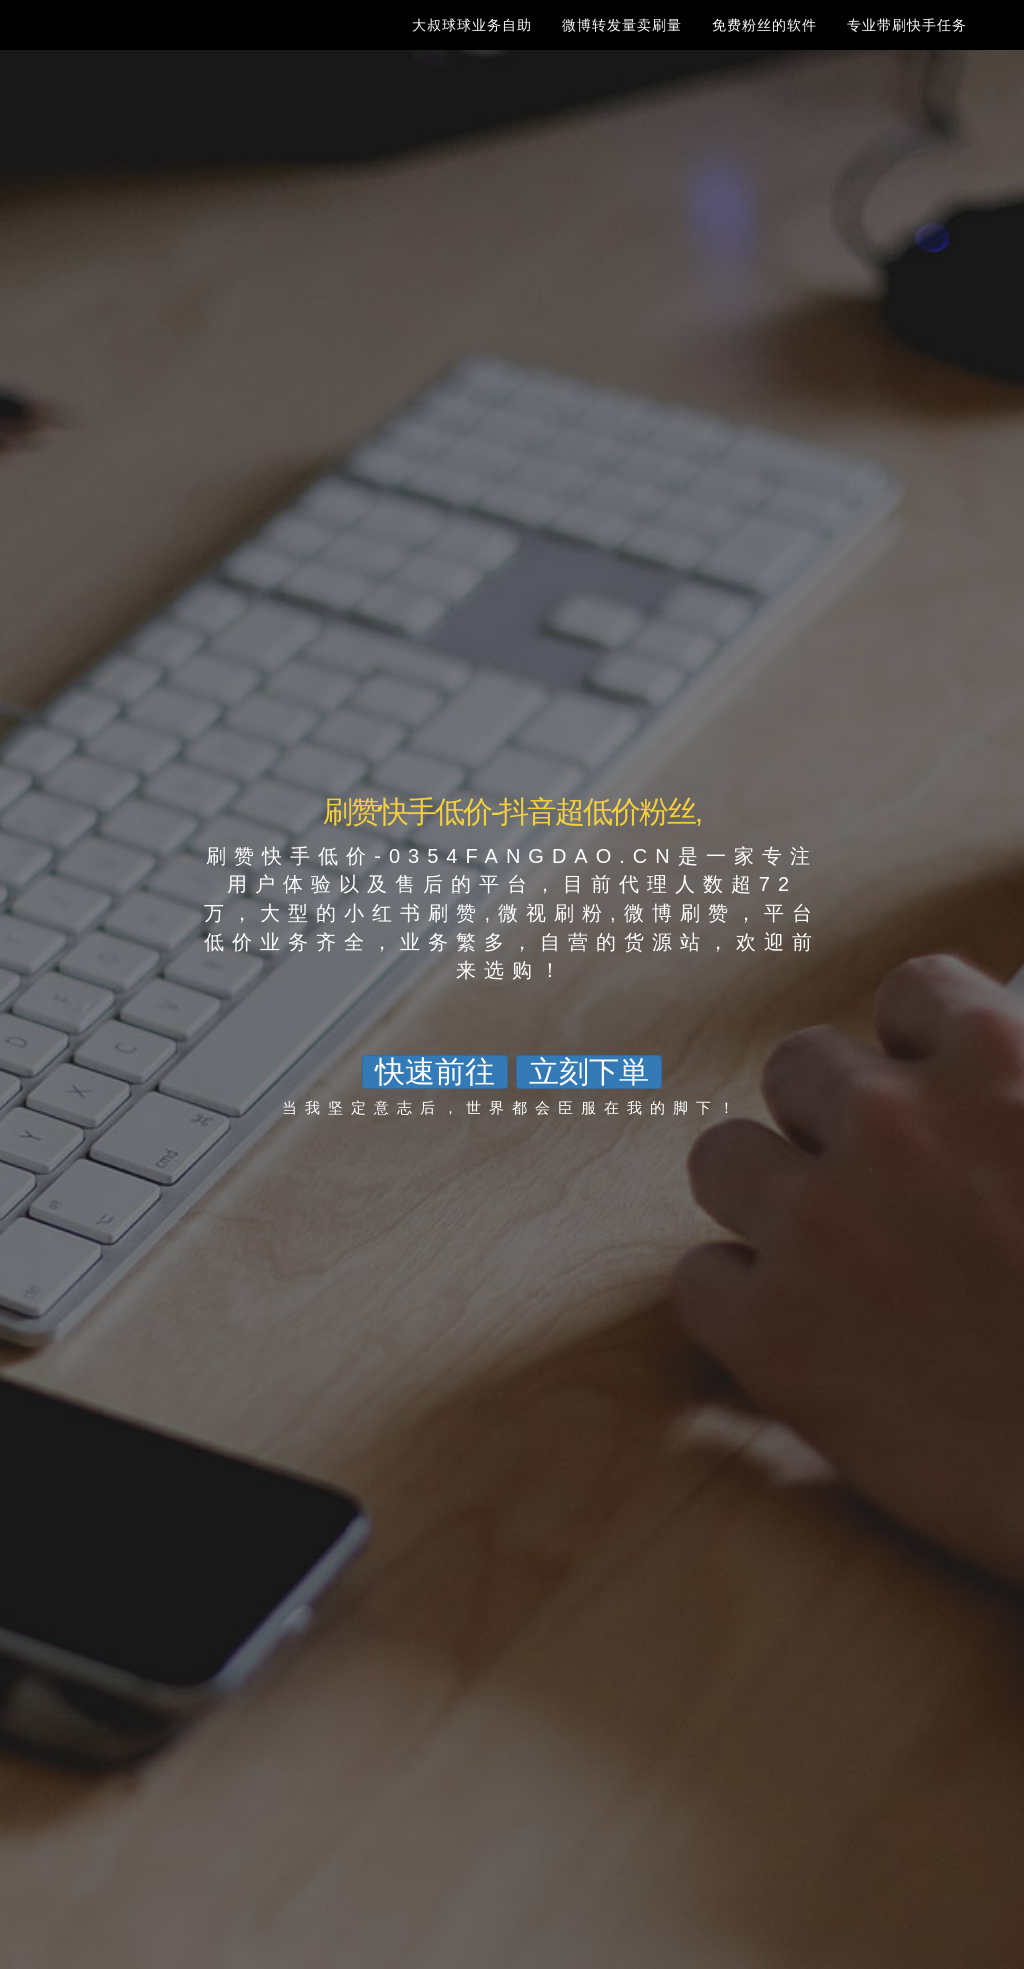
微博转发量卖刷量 (622, 45)
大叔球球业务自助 (472, 45)
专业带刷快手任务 (907, 45)
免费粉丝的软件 (764, 45)
